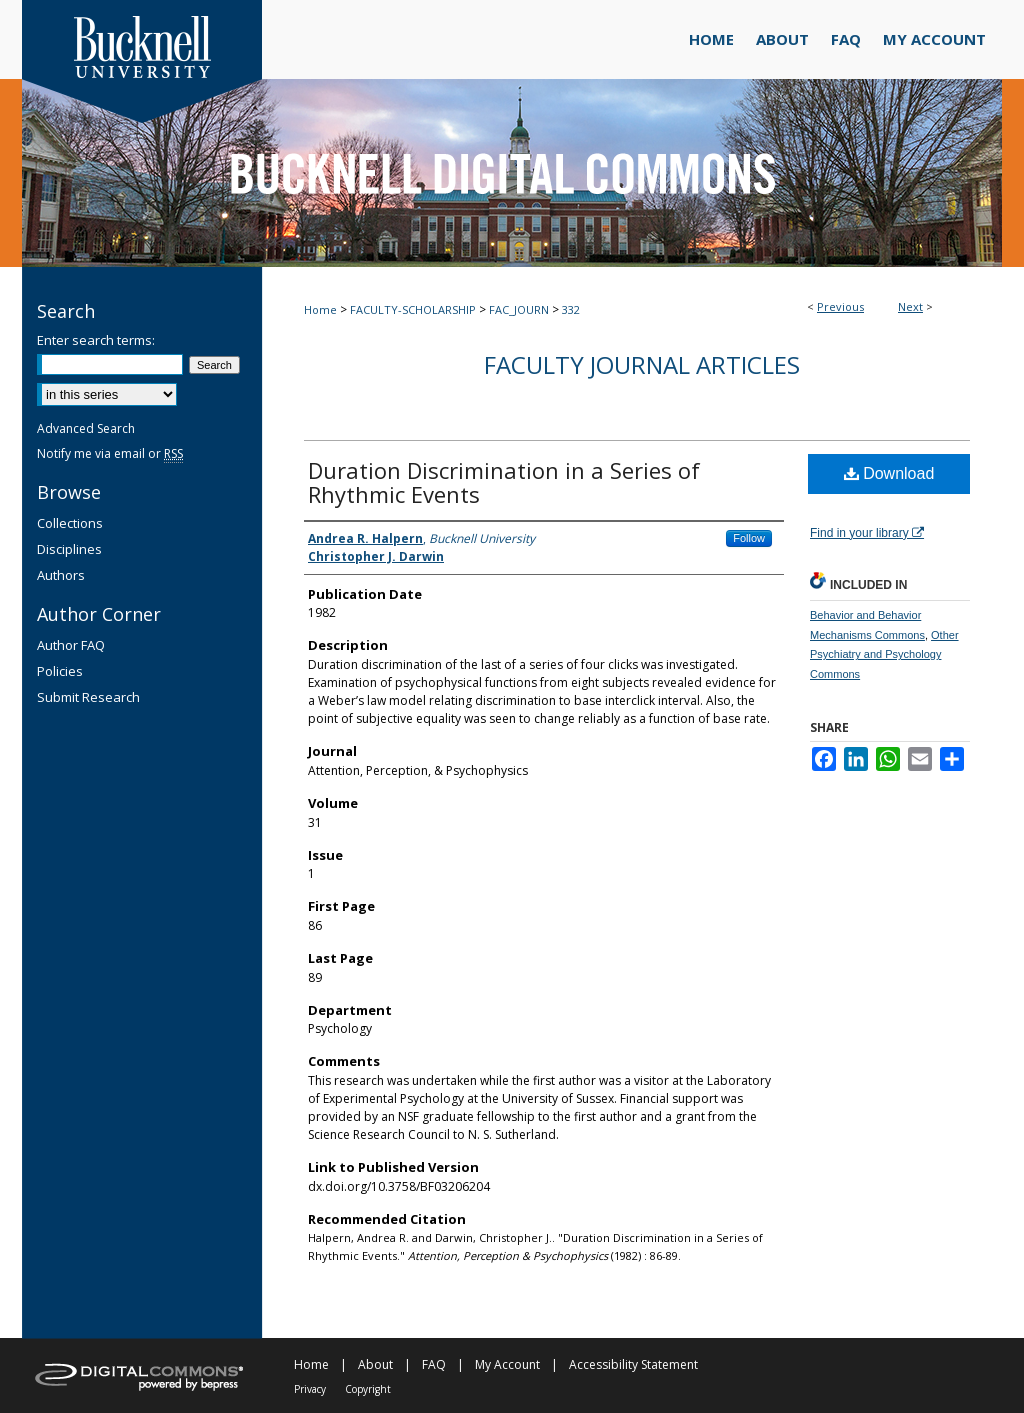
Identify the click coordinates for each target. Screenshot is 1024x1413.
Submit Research (88, 697)
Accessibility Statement (633, 1364)
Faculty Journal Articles (642, 364)
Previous (840, 306)
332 (571, 309)
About (375, 1364)
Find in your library (867, 533)
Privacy (310, 1389)
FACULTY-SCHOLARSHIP (413, 309)
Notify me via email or (110, 453)
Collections (70, 523)
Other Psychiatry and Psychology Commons (884, 655)
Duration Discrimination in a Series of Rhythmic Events (504, 482)
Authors (61, 575)
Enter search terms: (96, 340)
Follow (749, 538)
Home (320, 309)
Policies (60, 671)
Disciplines (69, 549)
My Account (507, 1364)
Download (889, 473)
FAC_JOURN (519, 309)
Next (910, 306)
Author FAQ (71, 645)
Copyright (368, 1389)
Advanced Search (86, 428)
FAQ (434, 1364)
